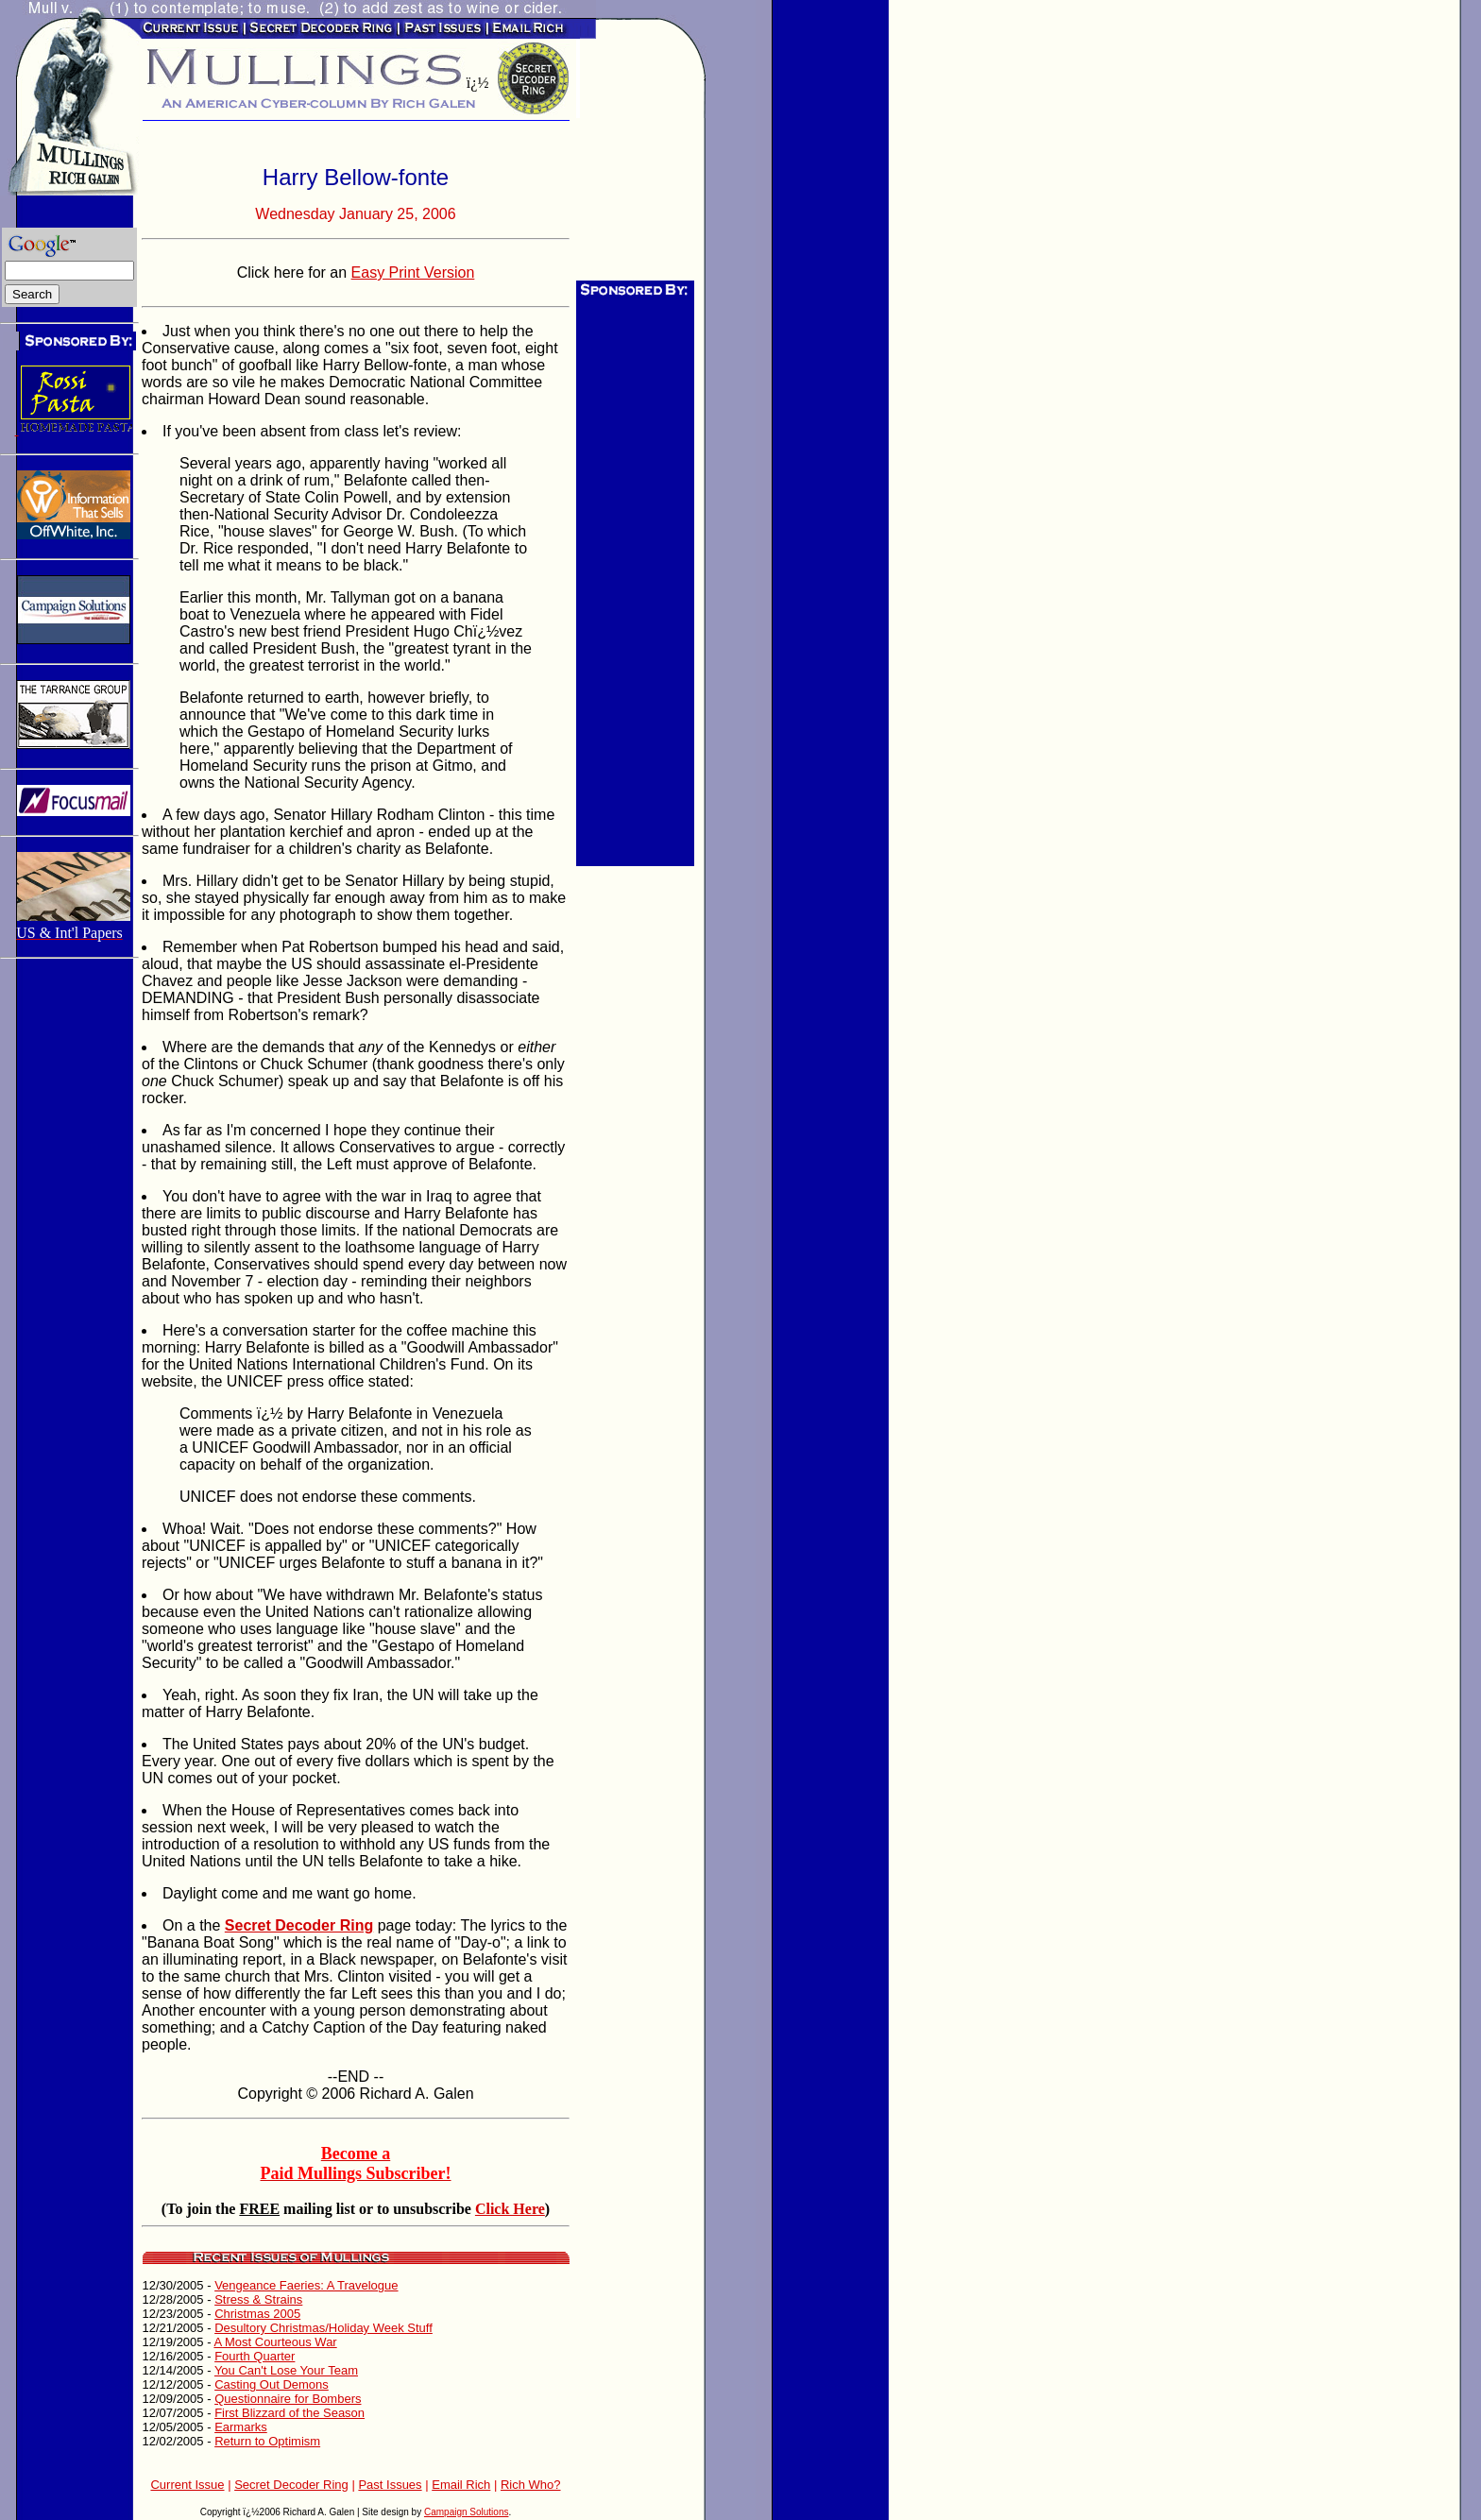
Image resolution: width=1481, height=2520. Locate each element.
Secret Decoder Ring (291, 2484)
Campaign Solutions (466, 2512)
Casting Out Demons (271, 2384)
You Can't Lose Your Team (286, 2370)
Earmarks (240, 2427)
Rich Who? (531, 2484)
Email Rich (461, 2484)
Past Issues (389, 2484)
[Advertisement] (632, 582)
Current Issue (187, 2484)
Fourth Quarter (254, 2356)
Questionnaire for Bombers (287, 2399)
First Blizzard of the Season (289, 2413)
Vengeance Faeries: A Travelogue (306, 2285)
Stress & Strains (258, 2299)
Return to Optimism (267, 2441)
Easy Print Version (413, 272)
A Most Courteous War (274, 2342)
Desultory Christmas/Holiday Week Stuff (323, 2328)
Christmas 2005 (257, 2314)
